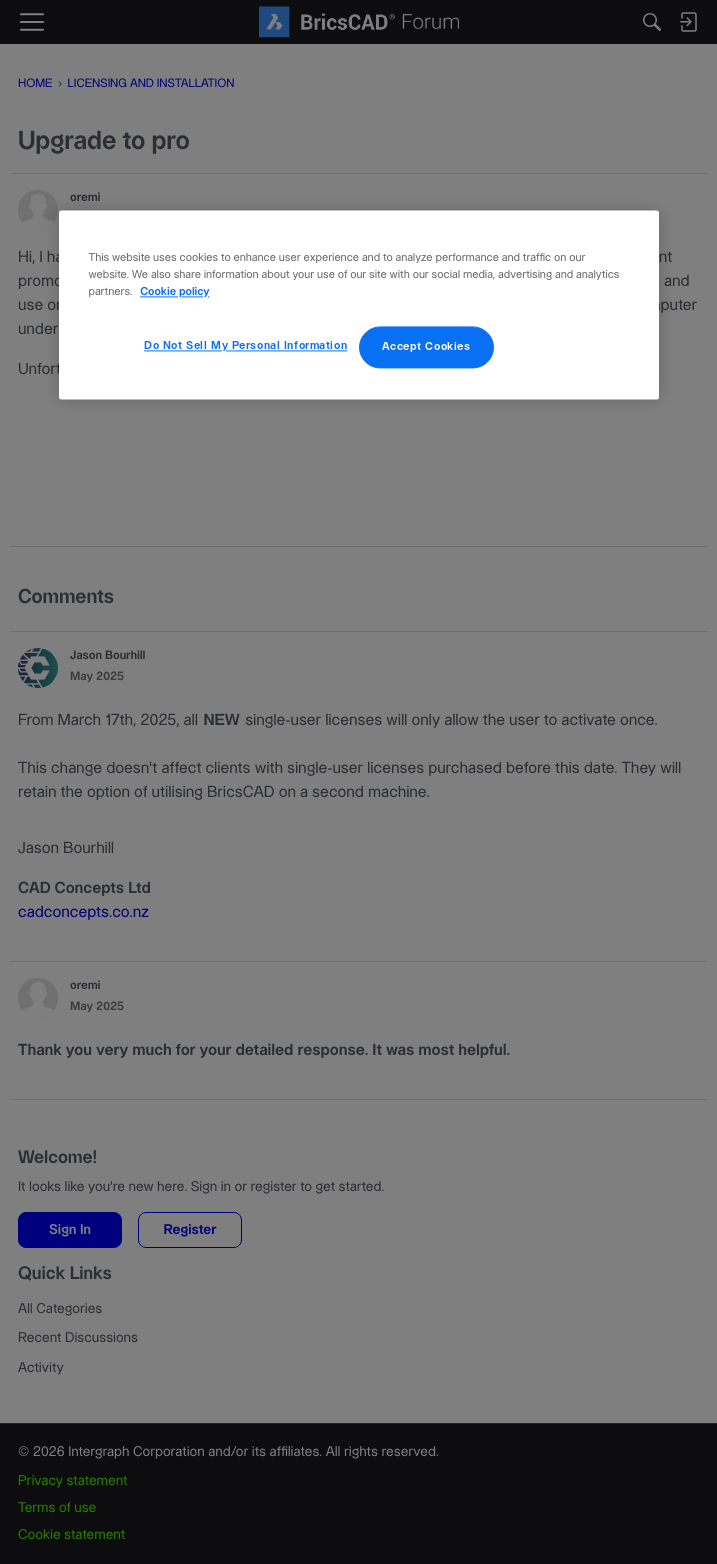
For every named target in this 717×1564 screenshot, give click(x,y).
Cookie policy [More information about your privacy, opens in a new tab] (174, 292)
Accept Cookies (426, 346)
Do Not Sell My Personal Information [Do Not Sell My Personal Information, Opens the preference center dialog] (245, 345)
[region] (359, 304)
